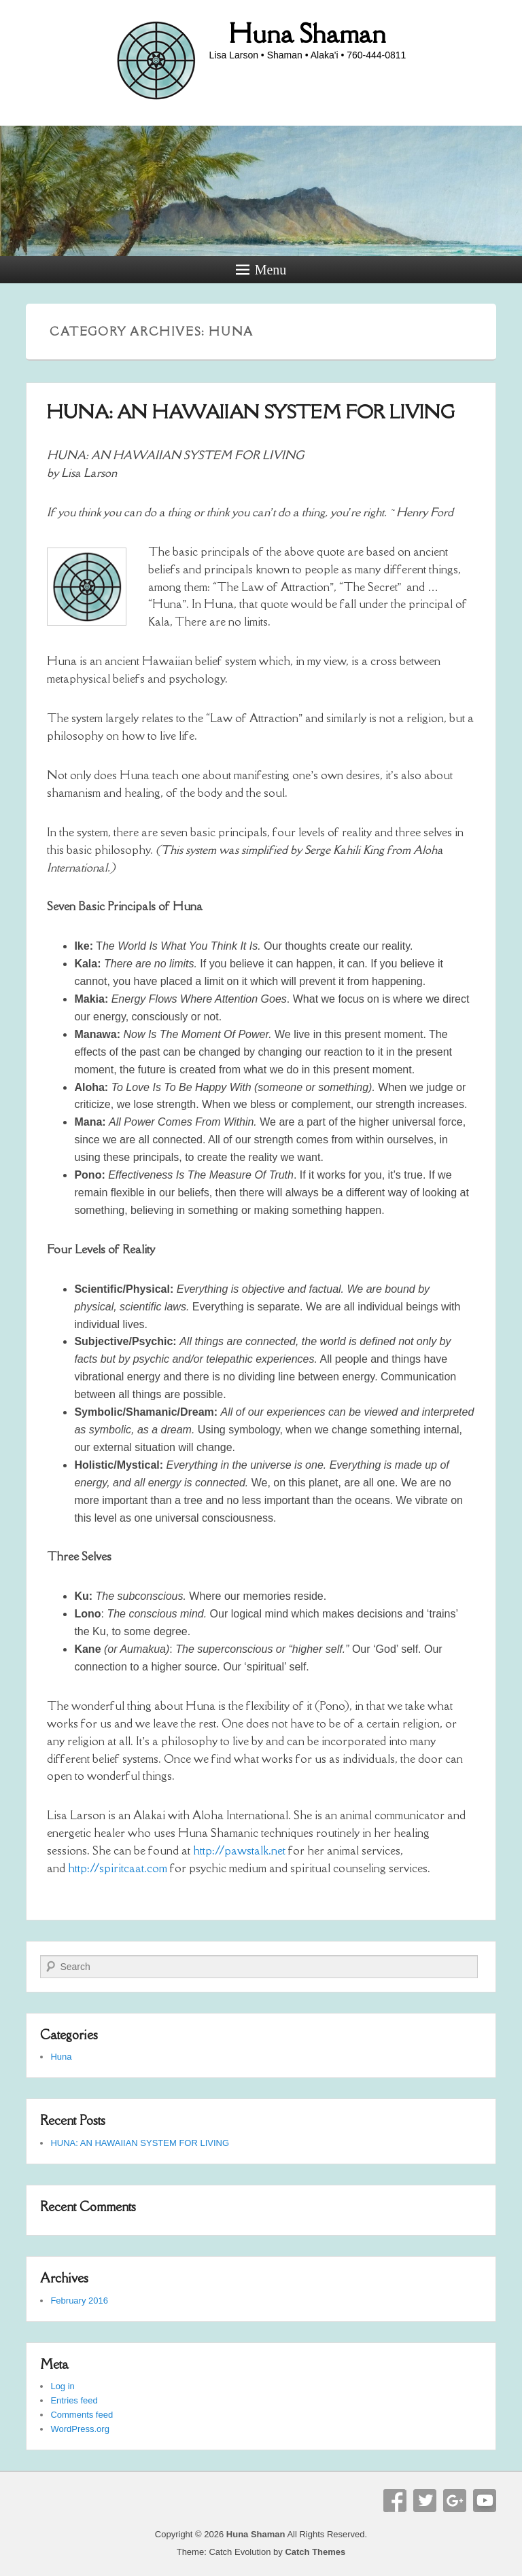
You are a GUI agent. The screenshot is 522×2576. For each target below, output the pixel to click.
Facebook (394, 2500)
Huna (60, 2057)
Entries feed (73, 2400)
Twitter (424, 2500)
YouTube (484, 2500)
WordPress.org (79, 2429)
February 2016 (79, 2300)
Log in (62, 2386)
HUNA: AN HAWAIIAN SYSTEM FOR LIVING (251, 411)
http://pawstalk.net (239, 1850)
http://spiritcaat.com (117, 1868)
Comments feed (81, 2415)
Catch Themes (315, 2552)
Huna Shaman (307, 33)
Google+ (454, 2500)
